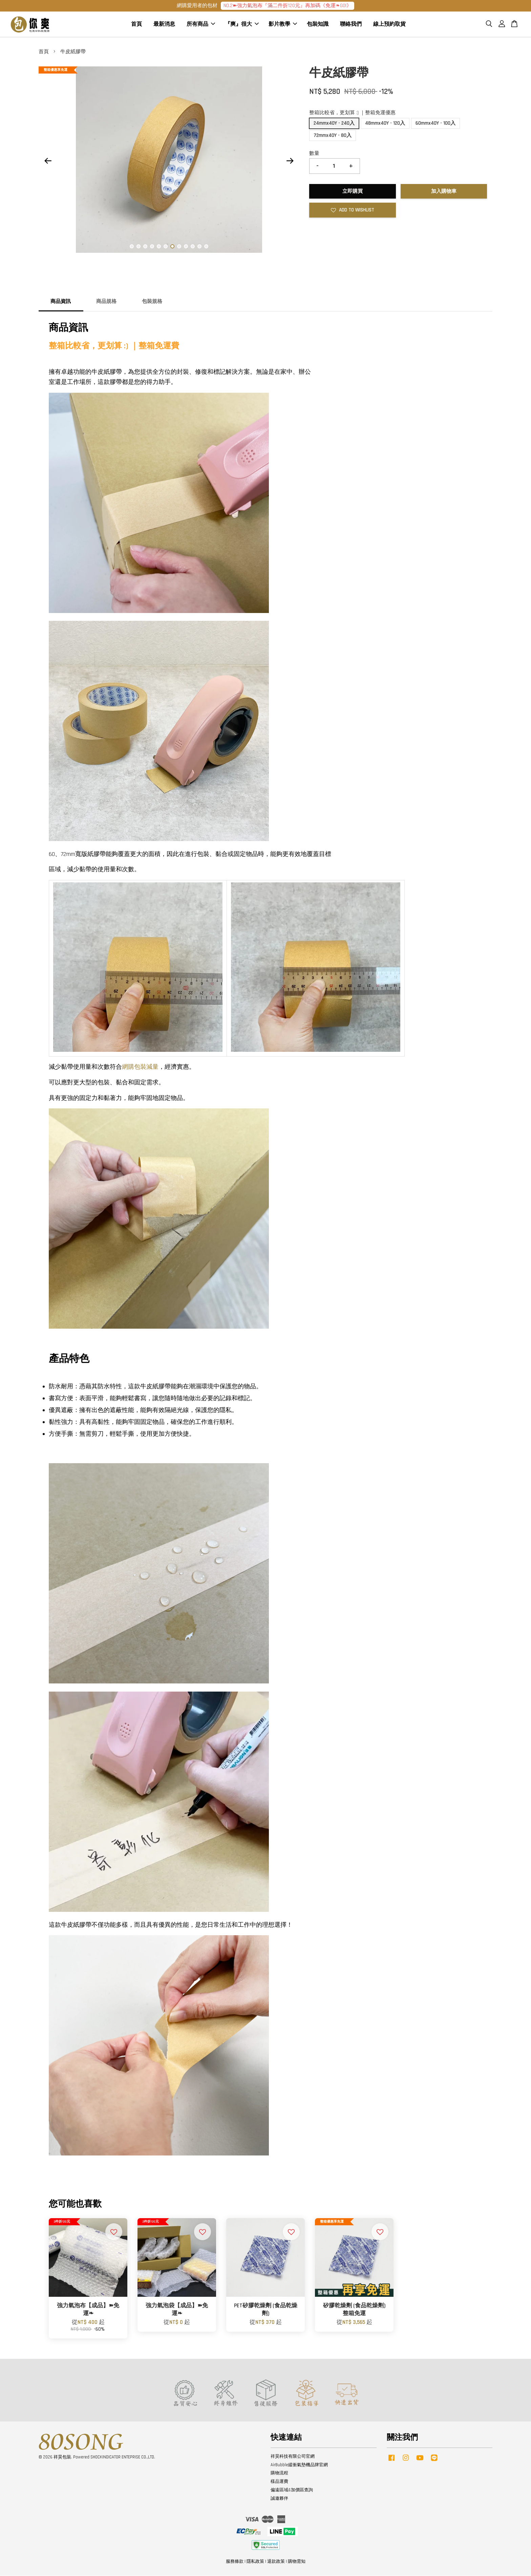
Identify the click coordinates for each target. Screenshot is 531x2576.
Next (289, 161)
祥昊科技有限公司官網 (293, 2456)
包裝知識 (317, 24)
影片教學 (283, 24)
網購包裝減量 (140, 1067)
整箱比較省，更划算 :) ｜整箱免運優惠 (352, 113)
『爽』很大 (242, 24)
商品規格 (106, 302)
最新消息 (164, 24)
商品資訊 (60, 302)
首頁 (136, 24)
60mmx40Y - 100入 (435, 123)
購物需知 (296, 2562)
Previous (47, 161)
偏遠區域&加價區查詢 (292, 2490)
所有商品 (201, 24)
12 (206, 247)
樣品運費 (279, 2482)
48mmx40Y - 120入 (385, 123)
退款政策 (276, 2562)
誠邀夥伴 (279, 2498)
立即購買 (352, 192)
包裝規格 (152, 302)
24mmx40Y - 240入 (334, 123)
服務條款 (234, 2562)
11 (199, 247)
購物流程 (279, 2473)
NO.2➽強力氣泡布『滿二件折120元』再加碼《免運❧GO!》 (288, 5)
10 (193, 247)
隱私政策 (255, 2562)
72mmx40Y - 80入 (333, 135)
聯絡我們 (351, 24)
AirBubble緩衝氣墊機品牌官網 (299, 2465)
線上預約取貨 (389, 24)
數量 (314, 153)
